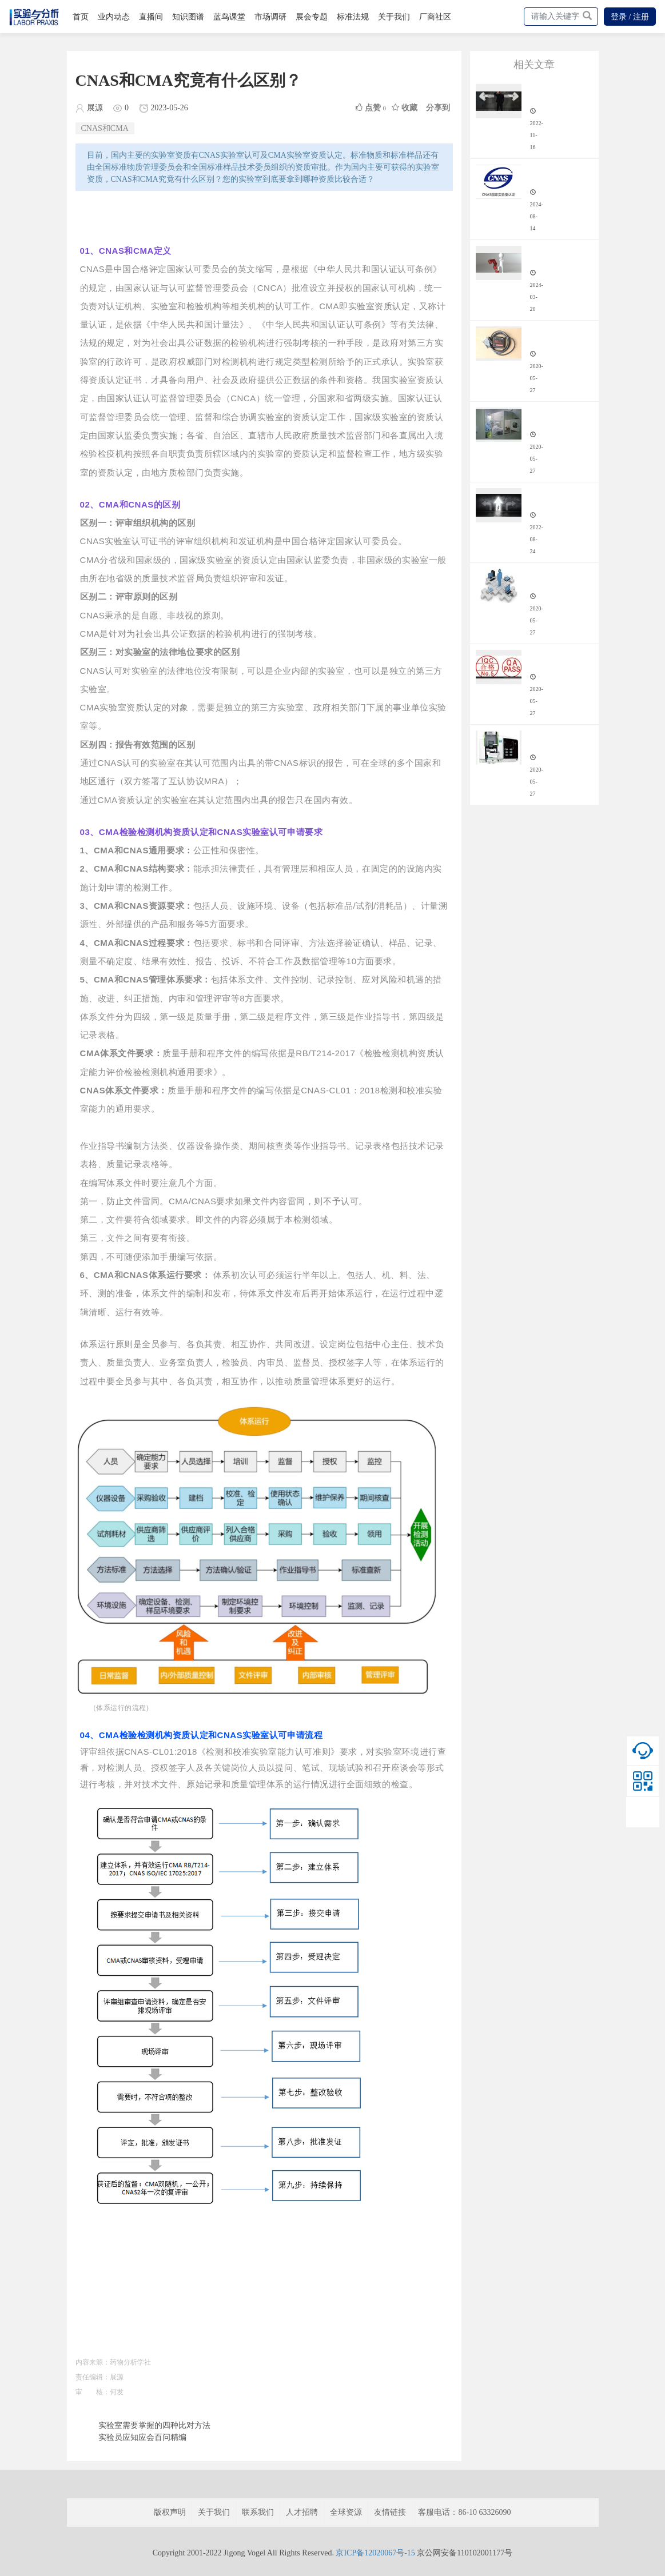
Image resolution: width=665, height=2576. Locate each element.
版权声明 (170, 2512)
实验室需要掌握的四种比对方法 (154, 2425)
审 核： (92, 2392)
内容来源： (92, 2362)
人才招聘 (302, 2512)
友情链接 (390, 2512)
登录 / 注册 (630, 17)
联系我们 (258, 2512)
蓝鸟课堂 (229, 17)
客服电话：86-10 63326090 (464, 2512)
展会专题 (312, 17)
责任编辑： (92, 2377)
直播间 (151, 17)
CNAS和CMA (105, 128)
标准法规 (353, 17)
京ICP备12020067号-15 (375, 2553)
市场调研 (270, 17)
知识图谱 (188, 17)
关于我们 (394, 17)
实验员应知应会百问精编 (142, 2437)
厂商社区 (435, 17)
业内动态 (114, 17)
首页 (81, 17)
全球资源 (346, 2512)
